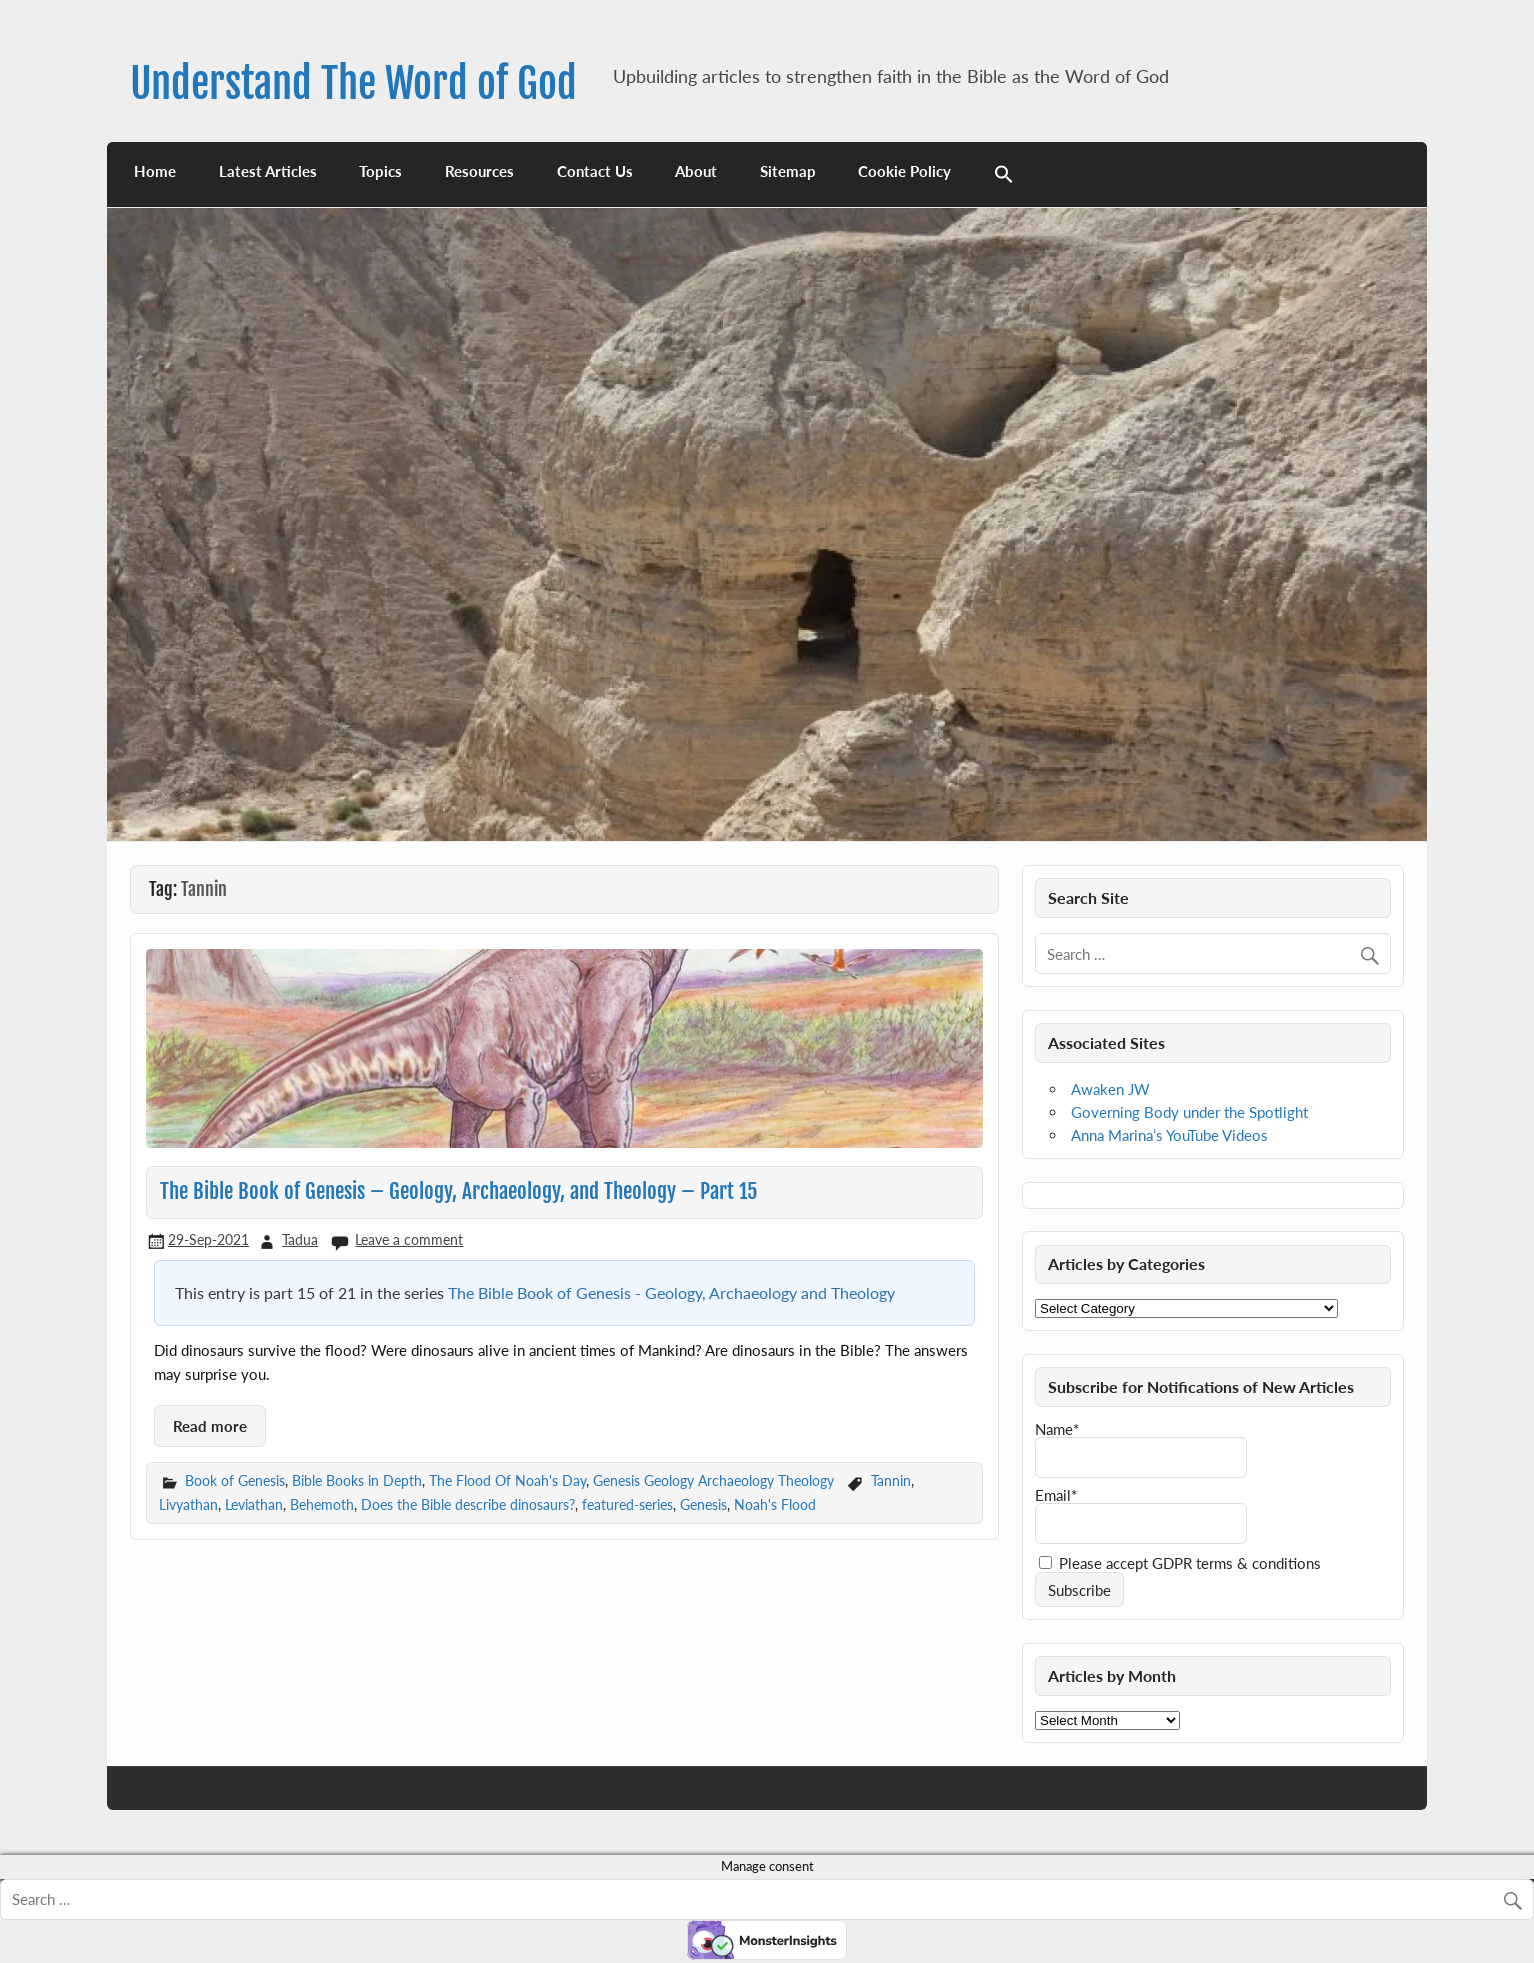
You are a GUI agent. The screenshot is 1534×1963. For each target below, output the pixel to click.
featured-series (627, 1504)
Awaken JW (1110, 1089)
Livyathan (188, 1504)
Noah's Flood (775, 1504)
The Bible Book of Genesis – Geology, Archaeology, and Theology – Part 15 (458, 1191)
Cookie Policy (904, 171)
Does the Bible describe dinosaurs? (468, 1504)
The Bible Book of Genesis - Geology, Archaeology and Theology (671, 1292)
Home (155, 171)
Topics (380, 171)
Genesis (703, 1504)
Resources (479, 171)
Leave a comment (409, 1239)
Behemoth (322, 1504)
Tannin (891, 1480)
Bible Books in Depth (357, 1480)
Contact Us (595, 171)
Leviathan (254, 1504)
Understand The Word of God (353, 83)
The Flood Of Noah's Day (507, 1480)
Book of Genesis (235, 1480)
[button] (1004, 174)
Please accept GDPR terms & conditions (1180, 1563)
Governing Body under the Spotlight (1189, 1112)
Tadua (300, 1239)
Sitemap (788, 171)
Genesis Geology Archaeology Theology (713, 1480)
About (696, 171)
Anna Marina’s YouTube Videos (1169, 1135)
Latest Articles (268, 171)
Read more (210, 1426)
